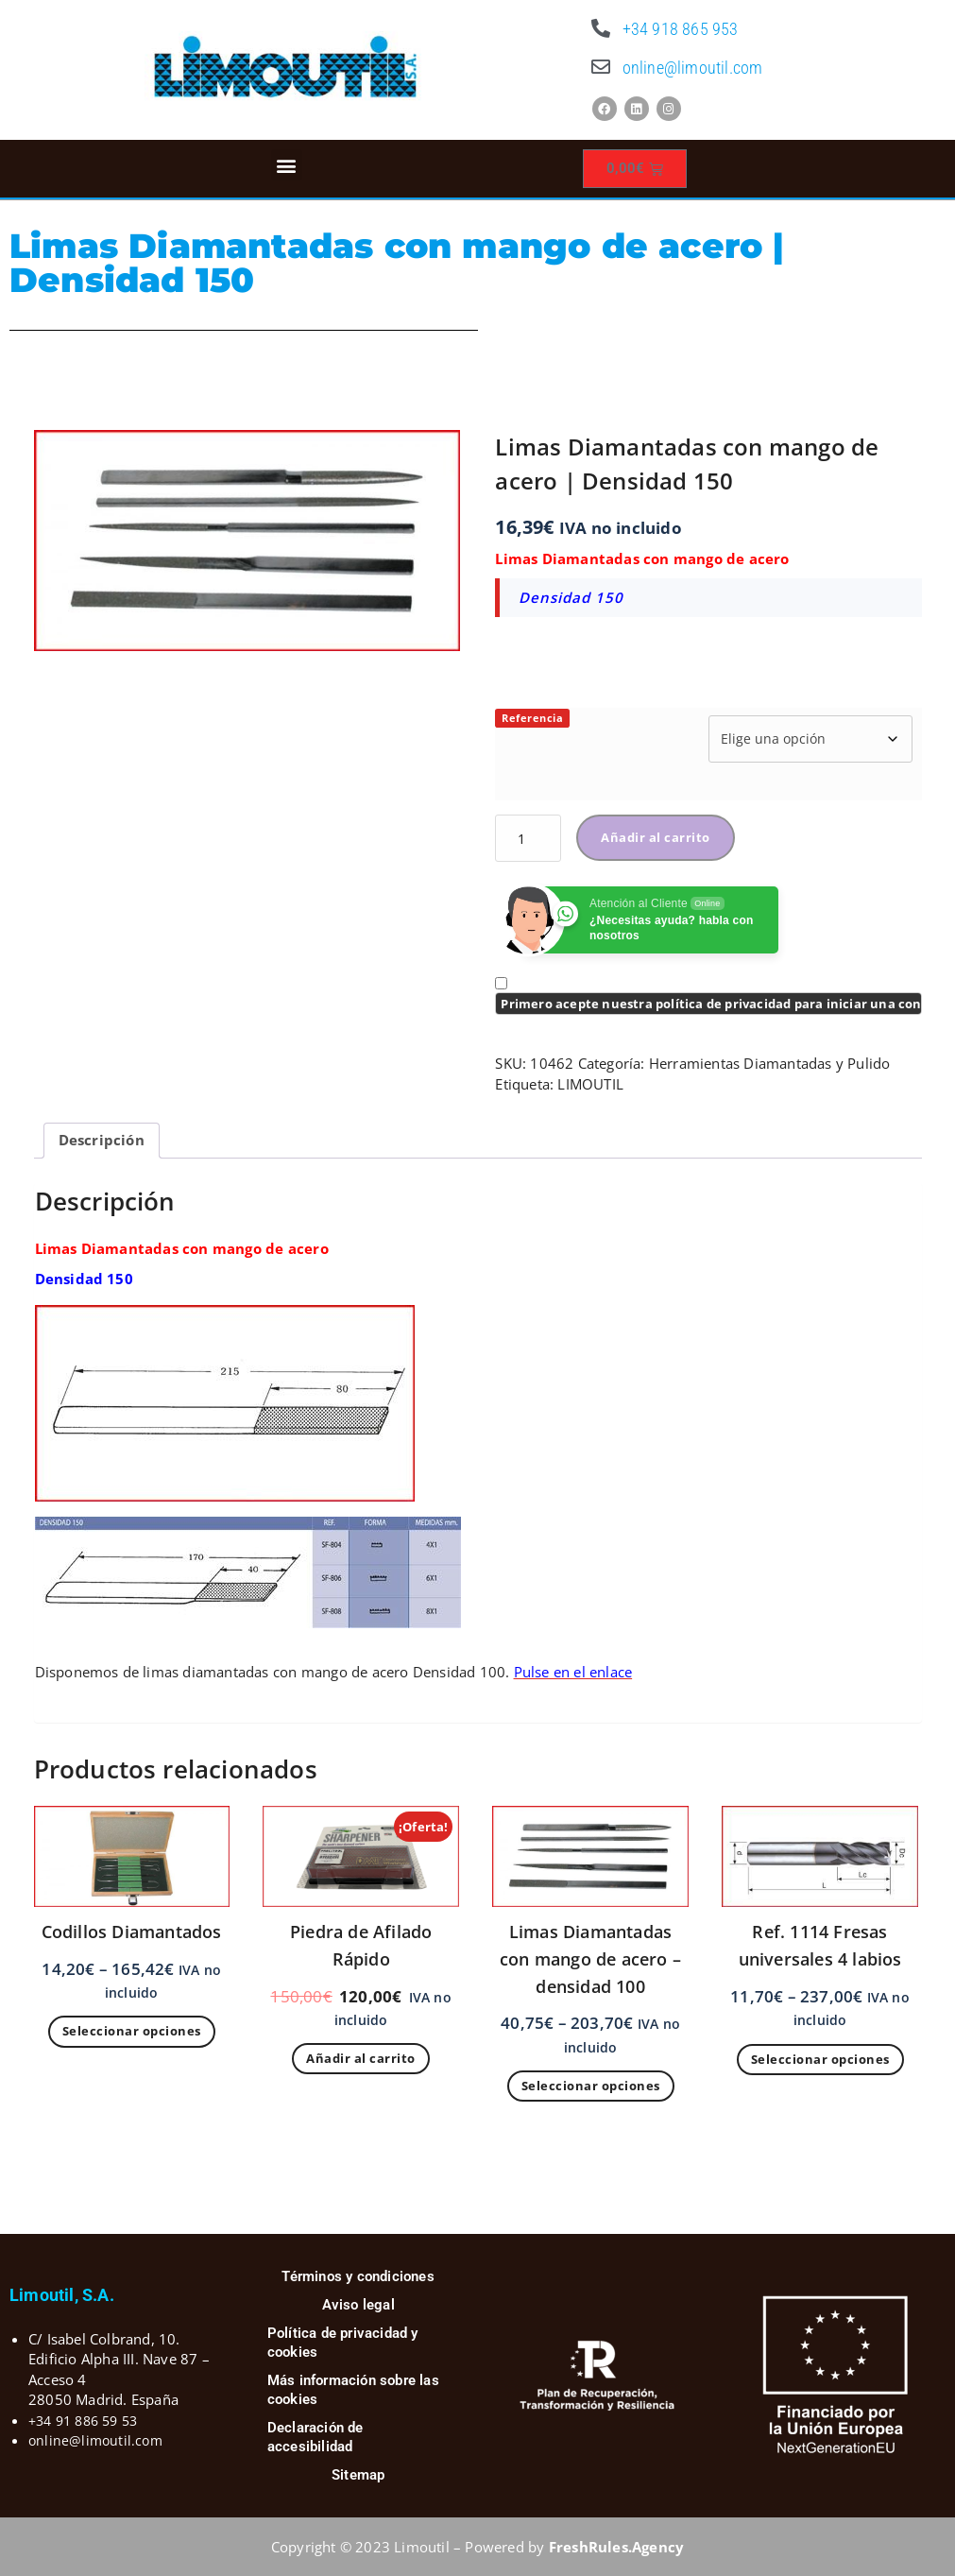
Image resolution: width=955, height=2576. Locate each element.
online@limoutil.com (692, 67)
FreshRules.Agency (616, 2546)
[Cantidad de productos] (528, 838)
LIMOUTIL (590, 1083)
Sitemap (358, 2474)
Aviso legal (358, 2304)
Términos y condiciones (357, 2276)
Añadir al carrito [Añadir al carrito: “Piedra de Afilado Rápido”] (361, 2058)
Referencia (532, 718)
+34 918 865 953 (680, 29)
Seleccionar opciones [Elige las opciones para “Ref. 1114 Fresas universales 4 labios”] (820, 2059)
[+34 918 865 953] (601, 28)
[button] (286, 164)
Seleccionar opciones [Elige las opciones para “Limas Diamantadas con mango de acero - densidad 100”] (590, 2085)
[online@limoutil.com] (601, 67)
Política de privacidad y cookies (342, 2343)
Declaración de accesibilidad (315, 2437)
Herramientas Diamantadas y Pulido (770, 1063)
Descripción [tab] (102, 1139)
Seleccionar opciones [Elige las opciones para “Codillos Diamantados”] (131, 2030)
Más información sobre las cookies (353, 2390)
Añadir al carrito (655, 837)
